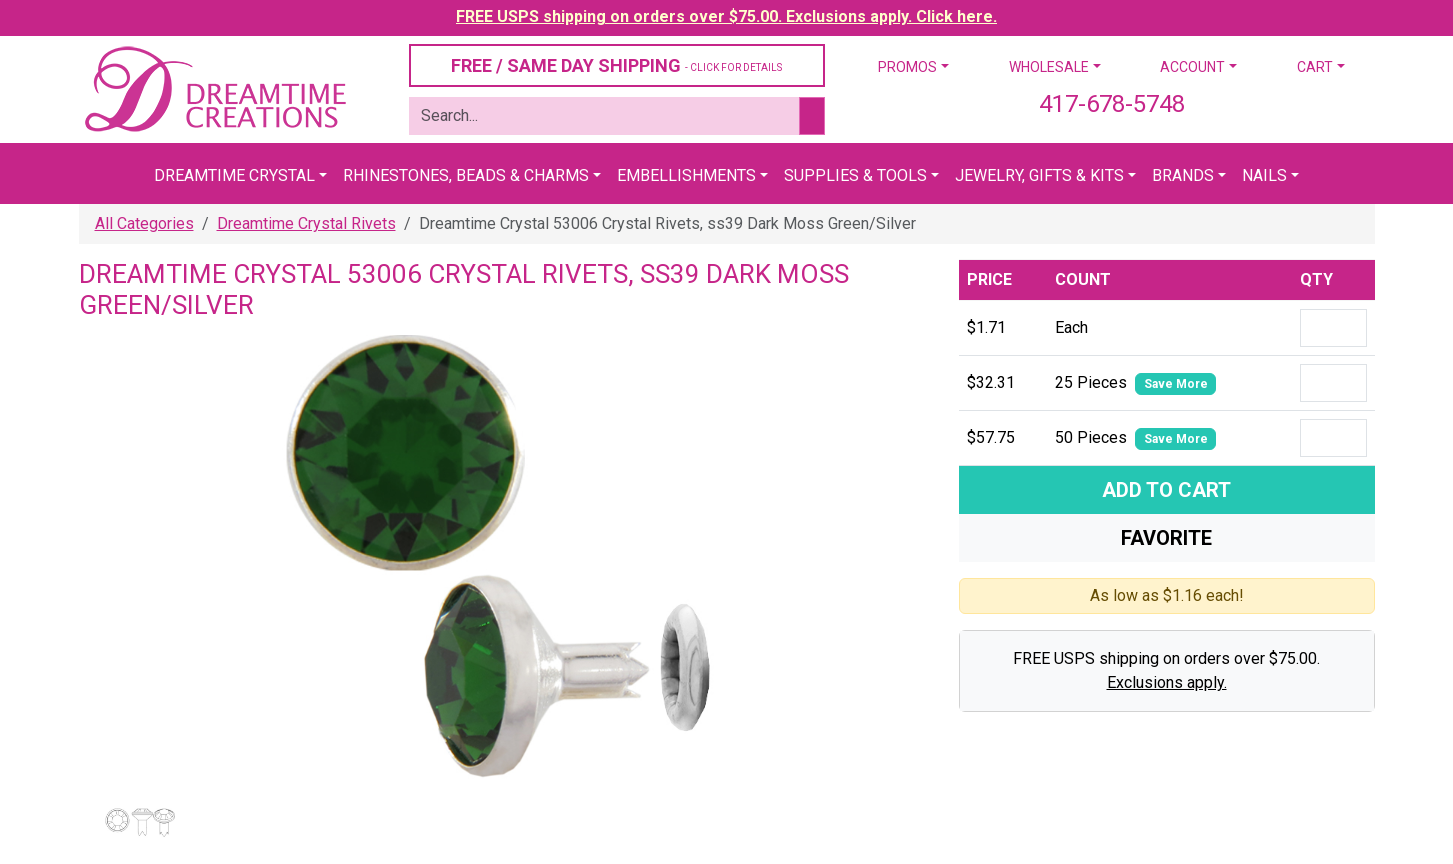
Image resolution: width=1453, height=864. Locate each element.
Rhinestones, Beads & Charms (466, 175)
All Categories (144, 223)
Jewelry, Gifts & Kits (1039, 175)
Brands (1183, 175)
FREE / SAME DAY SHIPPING (616, 65)
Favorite (1166, 538)
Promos (907, 67)
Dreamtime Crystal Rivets (306, 223)
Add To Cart (1166, 490)
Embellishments (686, 175)
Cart (1315, 67)
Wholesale (1049, 67)
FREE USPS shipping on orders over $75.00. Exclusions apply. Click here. (726, 16)
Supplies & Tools (855, 175)
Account (1192, 67)
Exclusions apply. (1167, 682)
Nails (1264, 175)
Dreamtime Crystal (234, 175)
